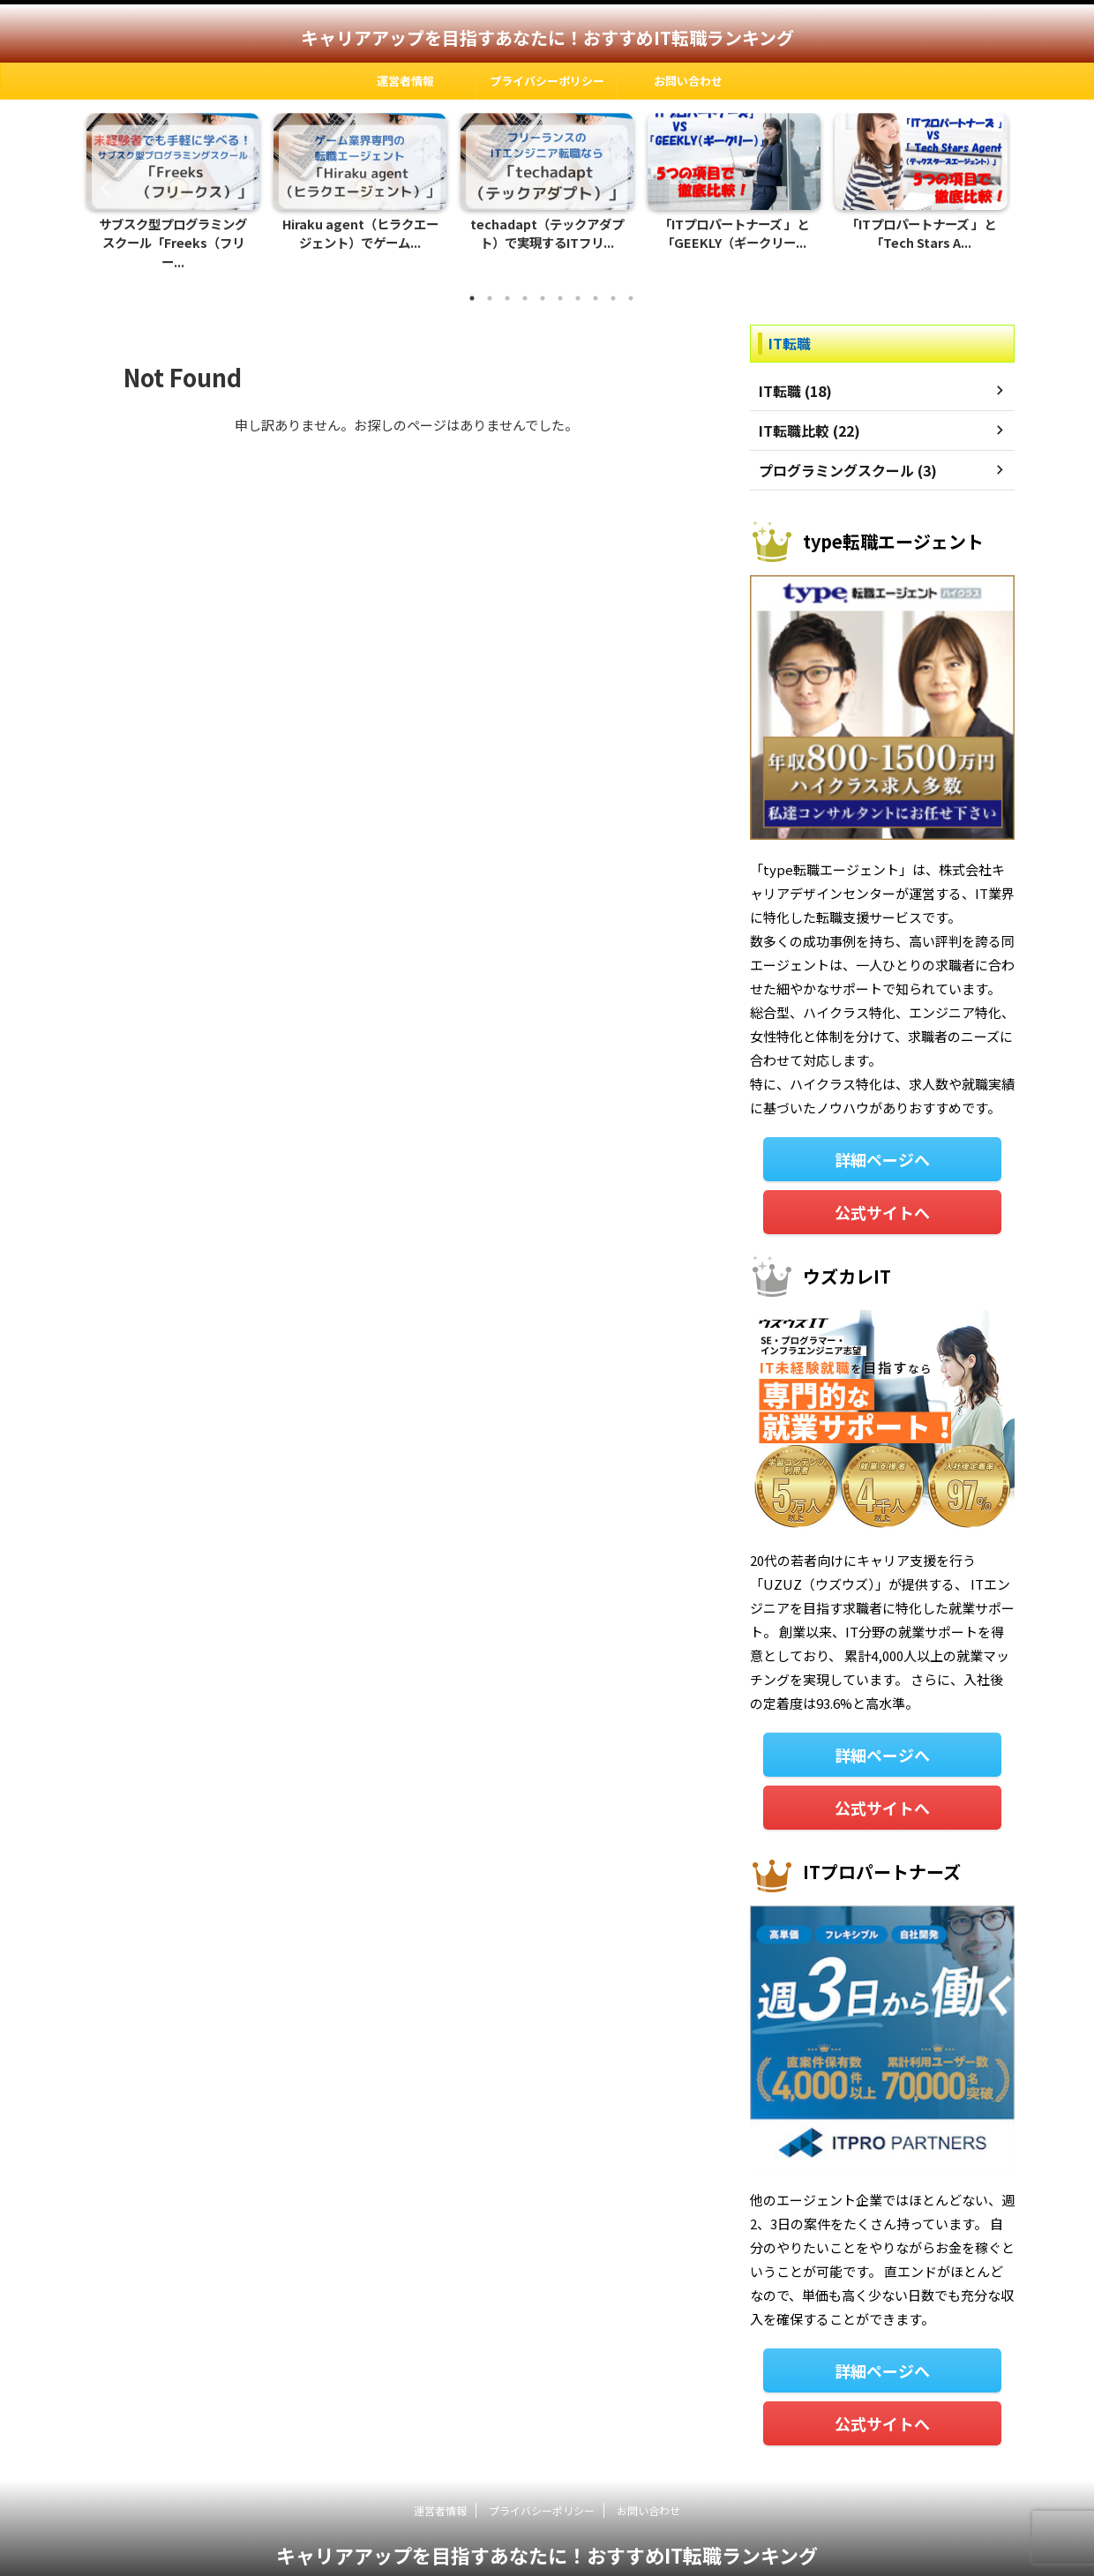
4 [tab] (525, 279)
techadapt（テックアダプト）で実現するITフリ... (547, 234)
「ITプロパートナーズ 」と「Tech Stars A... (921, 234)
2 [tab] (489, 279)
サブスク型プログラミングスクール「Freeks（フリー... (173, 234)
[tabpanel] (172, 187)
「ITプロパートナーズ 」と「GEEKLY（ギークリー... (734, 234)
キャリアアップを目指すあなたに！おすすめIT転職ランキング (547, 37)
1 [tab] (472, 279)
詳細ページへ (882, 1138)
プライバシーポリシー (547, 80)
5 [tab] (542, 279)
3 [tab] (507, 279)
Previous (102, 177)
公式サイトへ (882, 1188)
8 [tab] (595, 279)
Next (991, 177)
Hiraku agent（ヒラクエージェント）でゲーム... (359, 234)
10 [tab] (631, 279)
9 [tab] (613, 279)
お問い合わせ (688, 80)
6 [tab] (560, 279)
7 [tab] (578, 279)
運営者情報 (405, 80)
